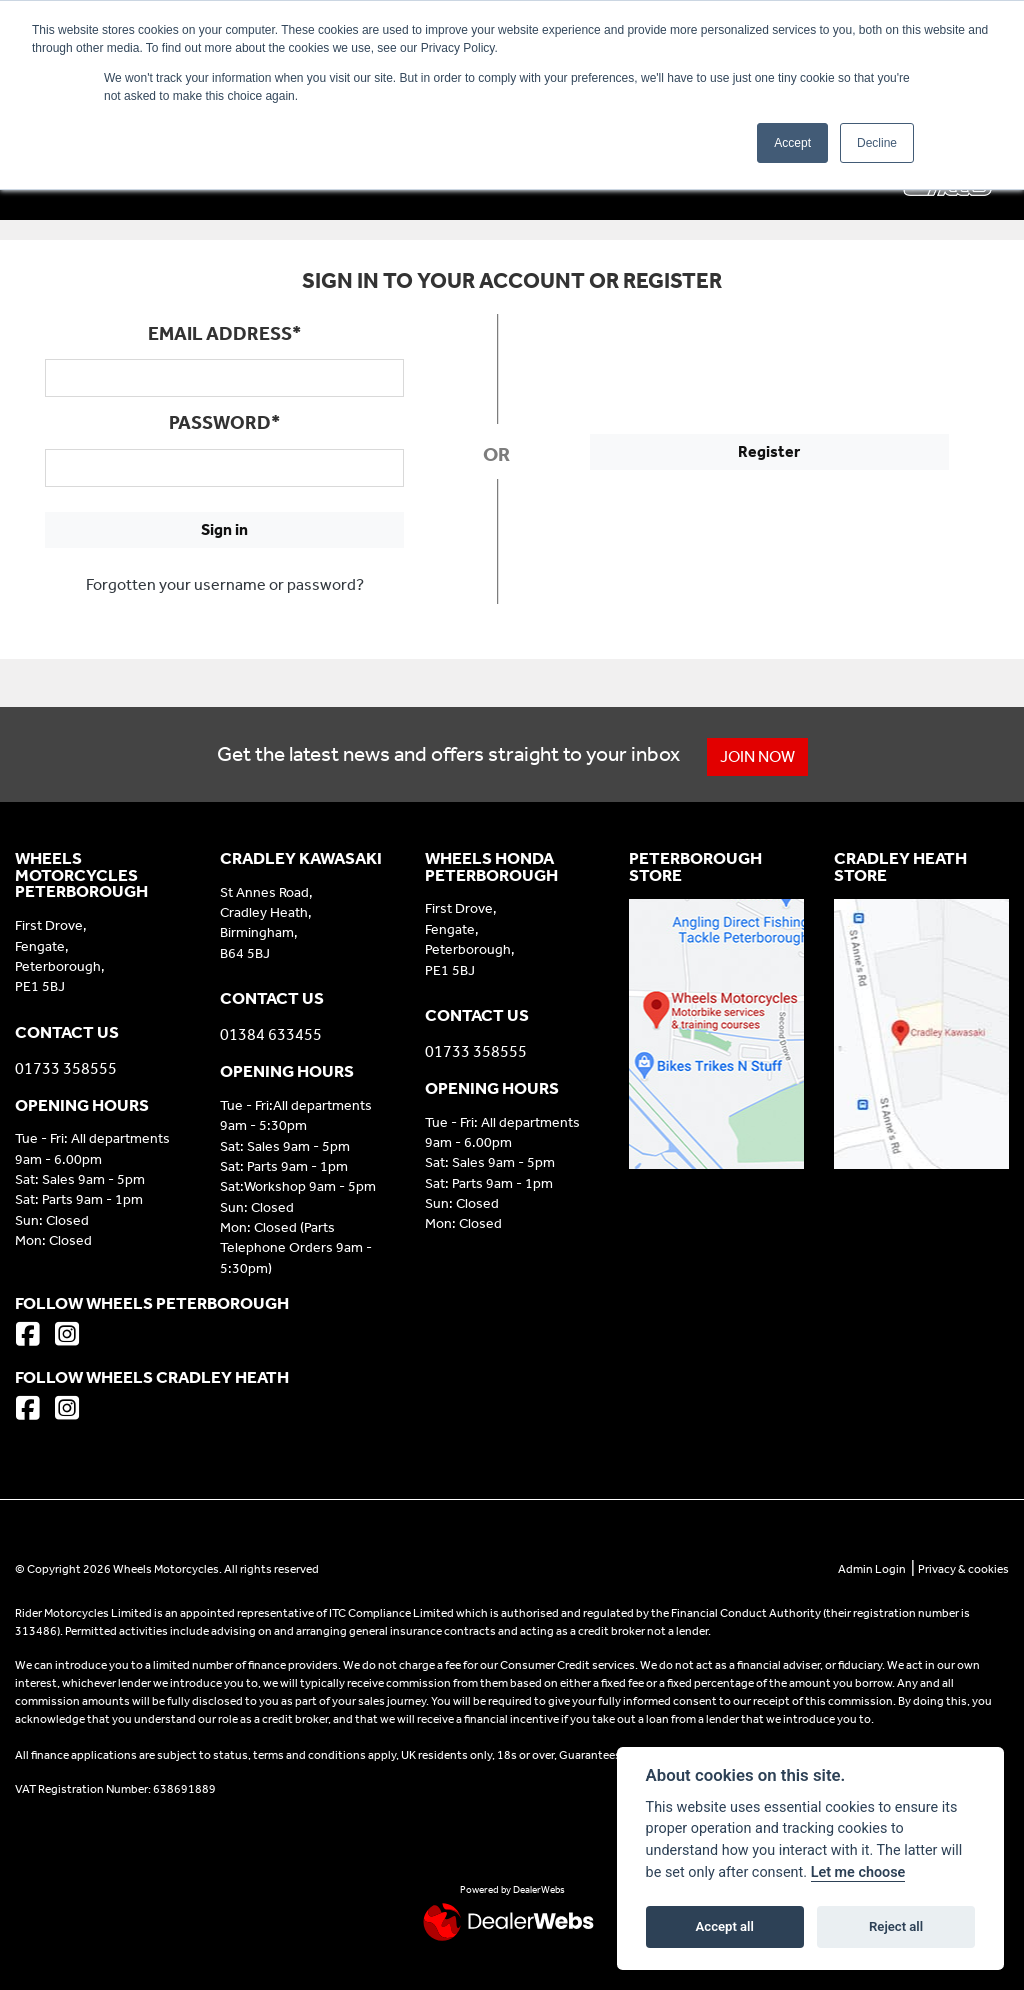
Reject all (896, 1926)
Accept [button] (792, 143)
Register (769, 451)
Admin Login (872, 1569)
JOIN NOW (757, 756)
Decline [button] (877, 143)
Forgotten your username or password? (225, 584)
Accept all (725, 1926)
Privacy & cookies (963, 1569)
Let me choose (858, 1872)
